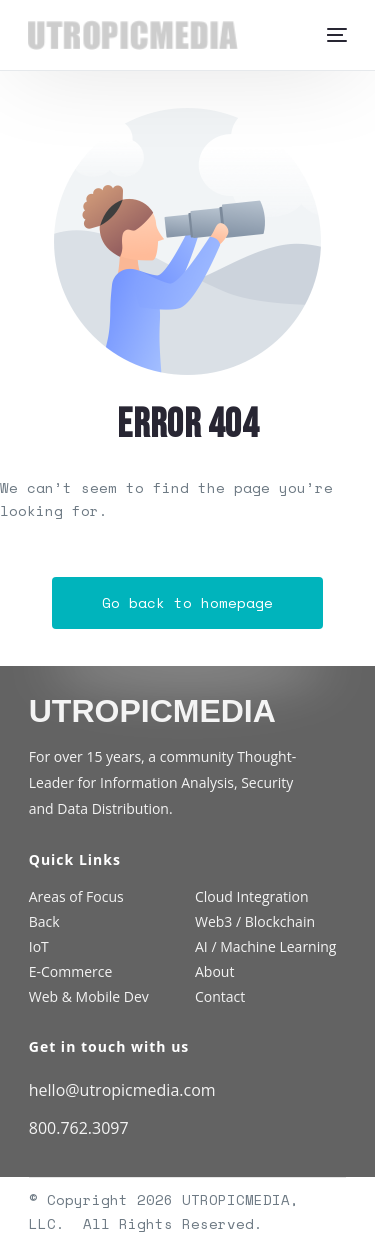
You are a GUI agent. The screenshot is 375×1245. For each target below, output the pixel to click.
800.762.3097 (79, 1128)
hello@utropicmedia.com (122, 1090)
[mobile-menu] (332, 35)
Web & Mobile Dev (89, 996)
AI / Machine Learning (265, 946)
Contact (220, 996)
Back (44, 921)
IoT (39, 946)
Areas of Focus (76, 896)
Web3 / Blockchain (255, 921)
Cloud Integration (252, 896)
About (214, 971)
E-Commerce (71, 971)
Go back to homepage (187, 602)
